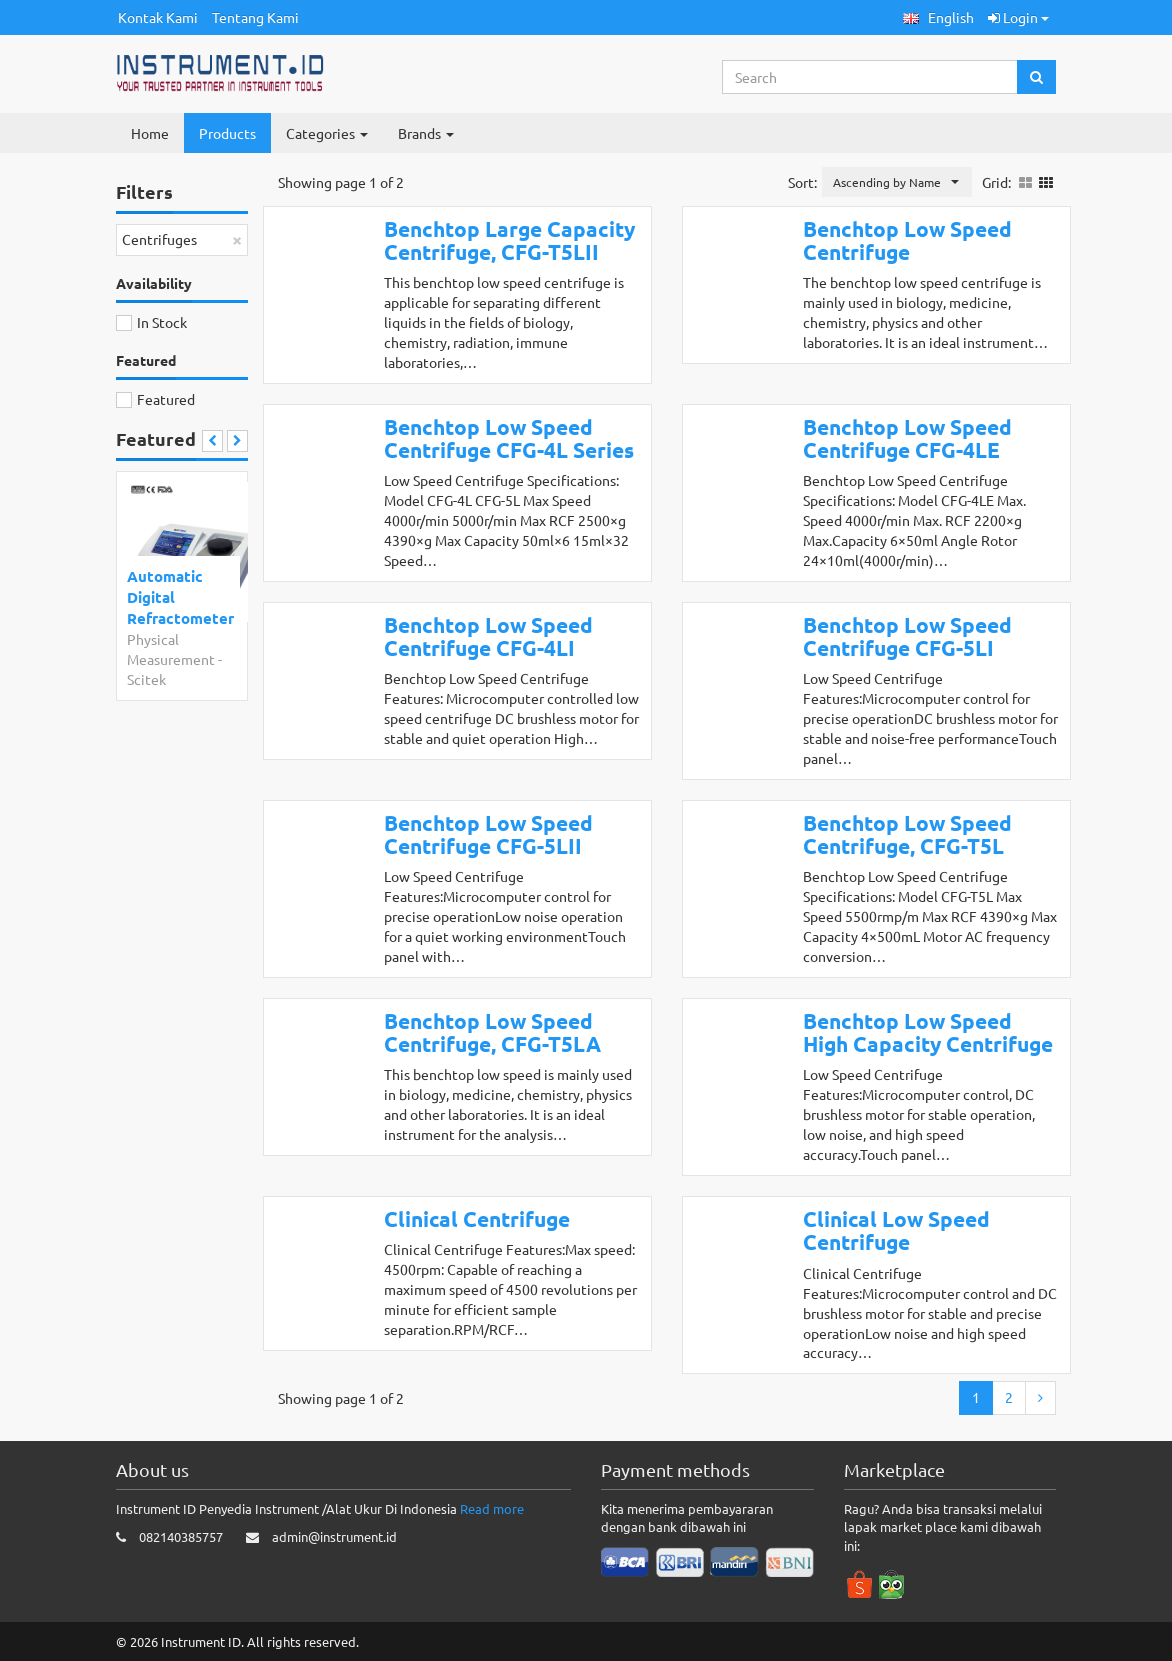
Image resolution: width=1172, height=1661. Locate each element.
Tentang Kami (255, 17)
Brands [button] (426, 133)
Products (227, 133)
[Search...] (870, 77)
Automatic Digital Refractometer (178, 597)
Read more (492, 1508)
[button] (938, 17)
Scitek (146, 679)
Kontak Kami (158, 17)
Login (1018, 17)
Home (150, 133)
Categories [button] (327, 133)
